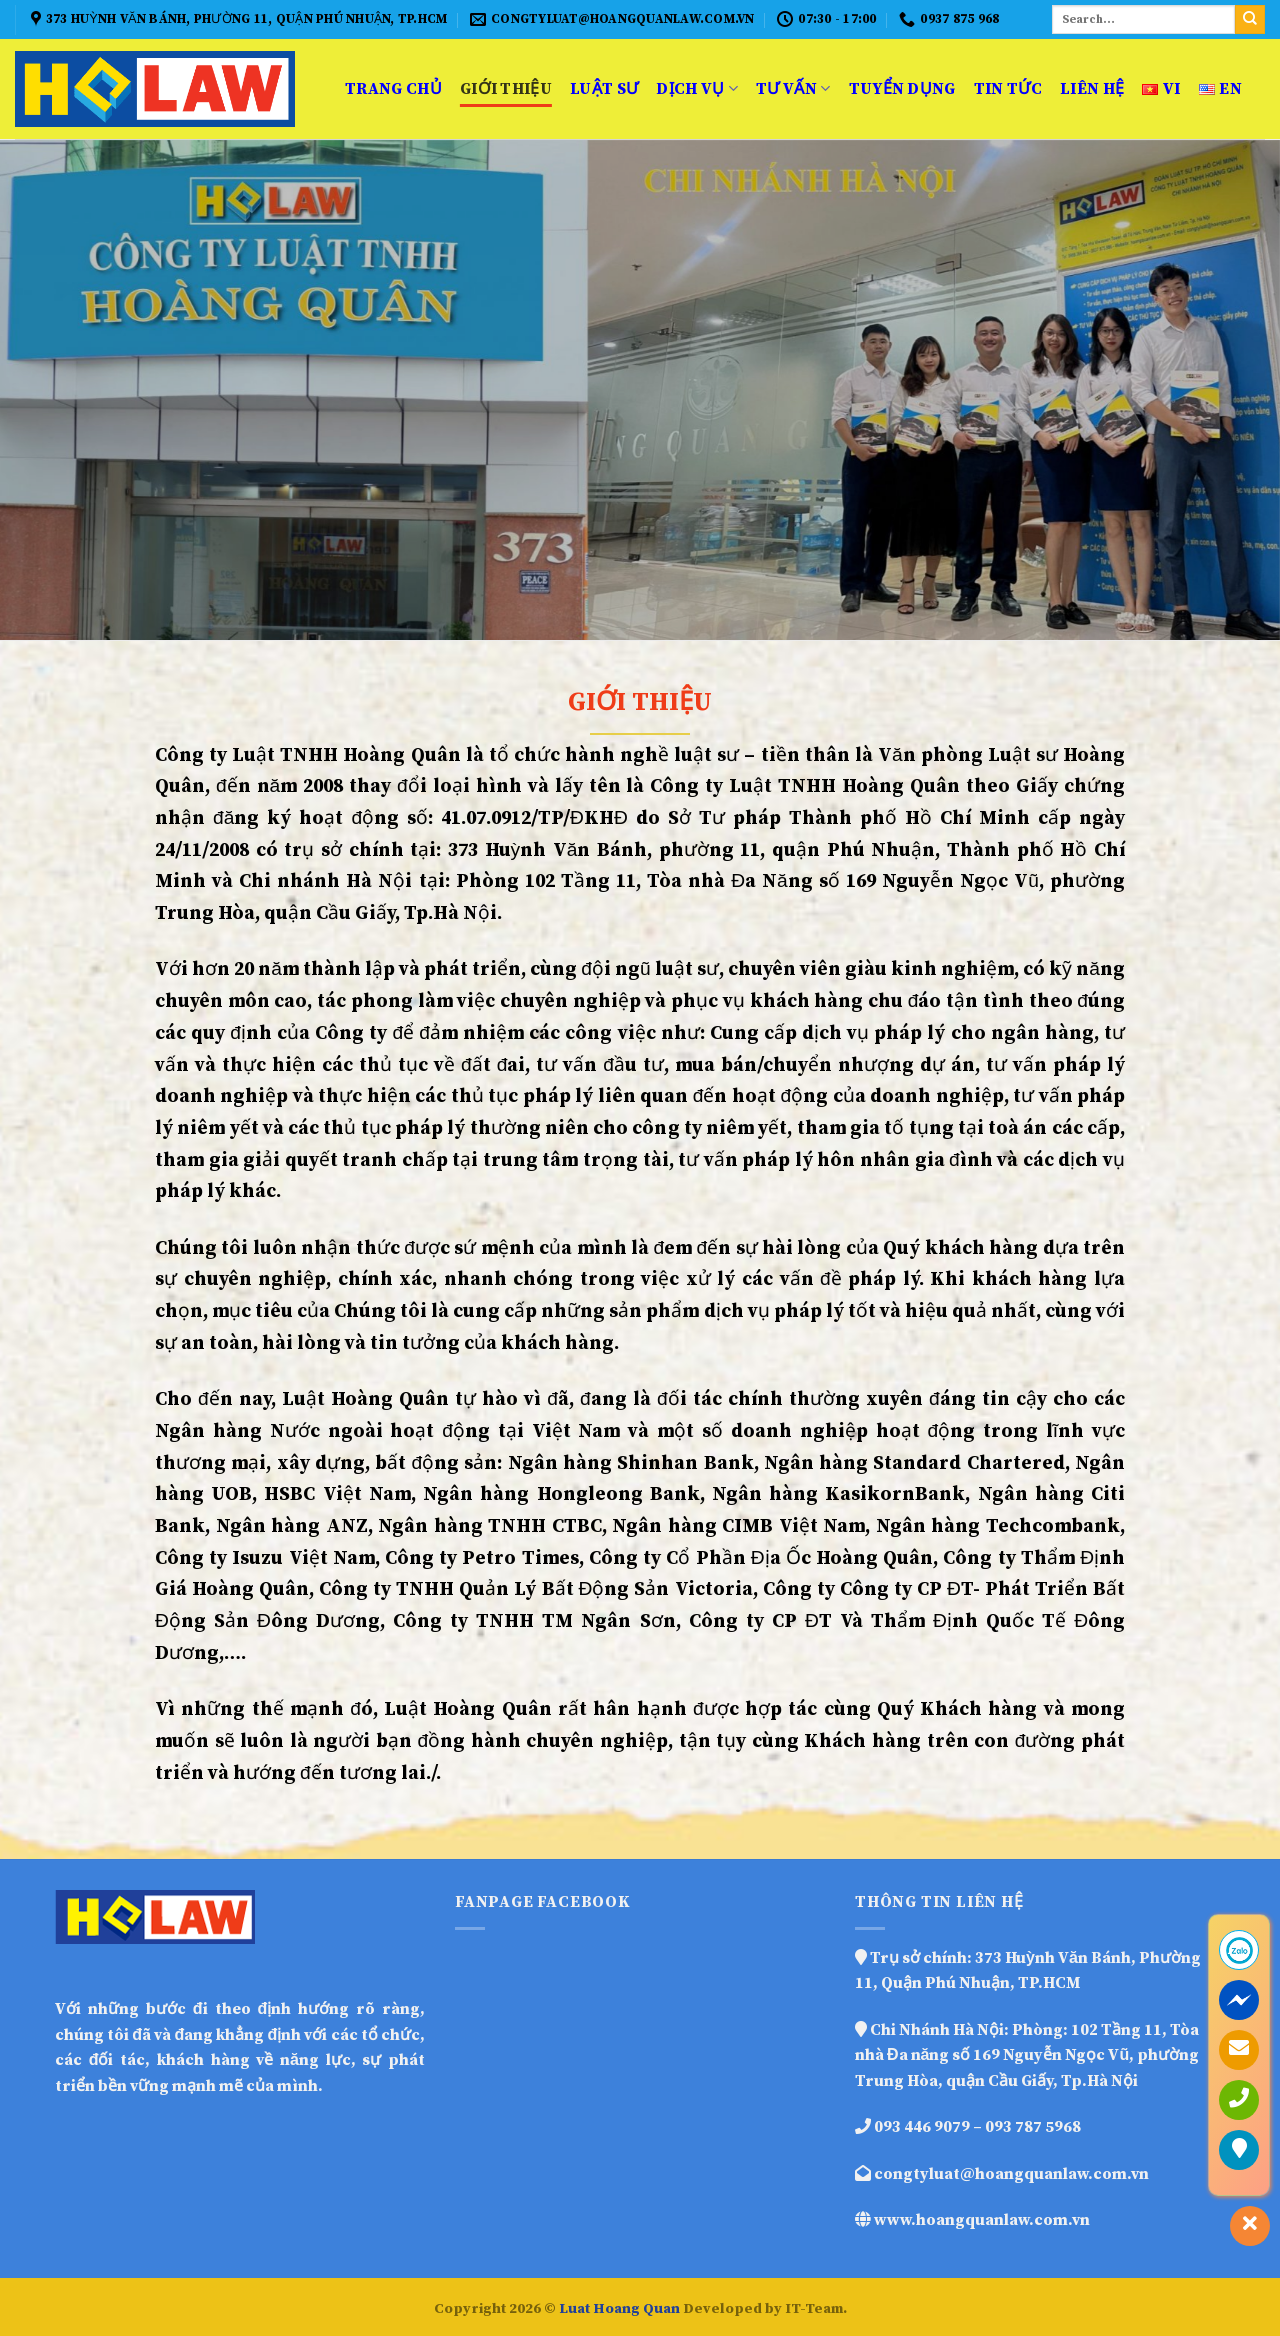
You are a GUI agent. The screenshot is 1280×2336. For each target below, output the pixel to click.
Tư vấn (793, 89)
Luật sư (604, 89)
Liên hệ (1092, 89)
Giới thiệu (506, 89)
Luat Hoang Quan (619, 2309)
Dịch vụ (697, 89)
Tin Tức (1008, 89)
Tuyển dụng (902, 89)
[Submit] (1250, 20)
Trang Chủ (393, 89)
